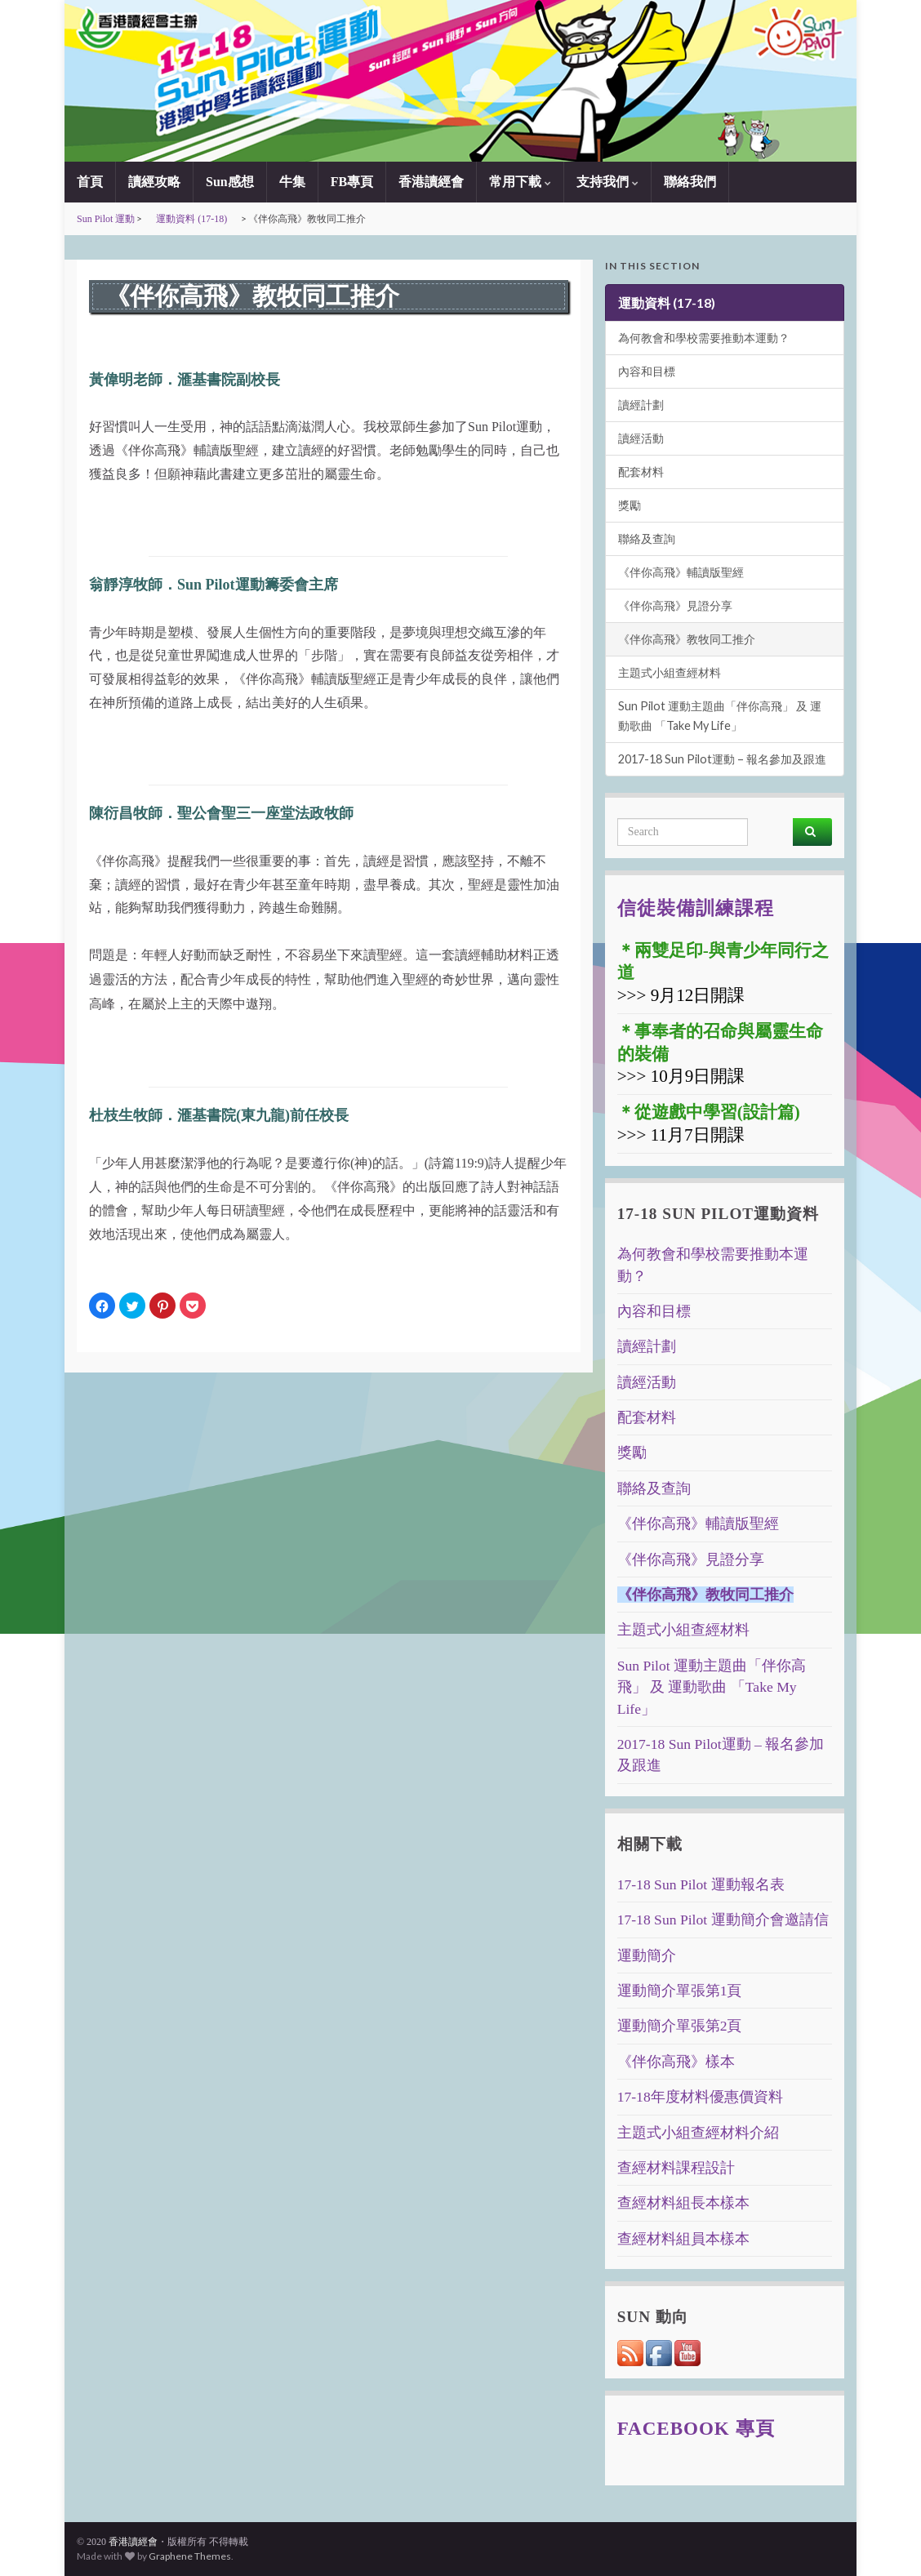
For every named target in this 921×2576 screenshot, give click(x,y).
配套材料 (641, 471)
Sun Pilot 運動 (106, 219)
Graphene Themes (190, 2556)
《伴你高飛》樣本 (676, 2061)
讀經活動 (641, 438)
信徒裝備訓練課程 (695, 908)
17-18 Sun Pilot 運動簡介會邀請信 (723, 1919)
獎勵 (629, 505)
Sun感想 (230, 182)
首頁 (90, 182)
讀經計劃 (641, 405)
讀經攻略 (154, 182)
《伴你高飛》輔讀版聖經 (681, 572)
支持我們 (607, 182)
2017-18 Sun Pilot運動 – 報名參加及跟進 (722, 759)
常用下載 (520, 182)
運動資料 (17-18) (191, 219)
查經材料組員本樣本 (683, 2239)
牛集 (292, 182)
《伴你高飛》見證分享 (675, 605)
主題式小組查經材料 (669, 672)
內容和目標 (646, 371)
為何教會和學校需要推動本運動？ (704, 338)
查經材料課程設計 (676, 2168)
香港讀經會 (431, 182)
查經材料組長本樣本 (683, 2203)
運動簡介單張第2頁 (679, 2026)
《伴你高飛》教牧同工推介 (686, 639)
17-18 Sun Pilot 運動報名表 (701, 1884)
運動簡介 (646, 1955)
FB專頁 (352, 182)
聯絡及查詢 (646, 538)
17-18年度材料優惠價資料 (700, 2097)
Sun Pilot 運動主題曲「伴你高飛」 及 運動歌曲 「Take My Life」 (719, 715)
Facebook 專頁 (696, 2428)
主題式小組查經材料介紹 (698, 2132)
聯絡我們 (690, 182)
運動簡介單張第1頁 (679, 1990)
